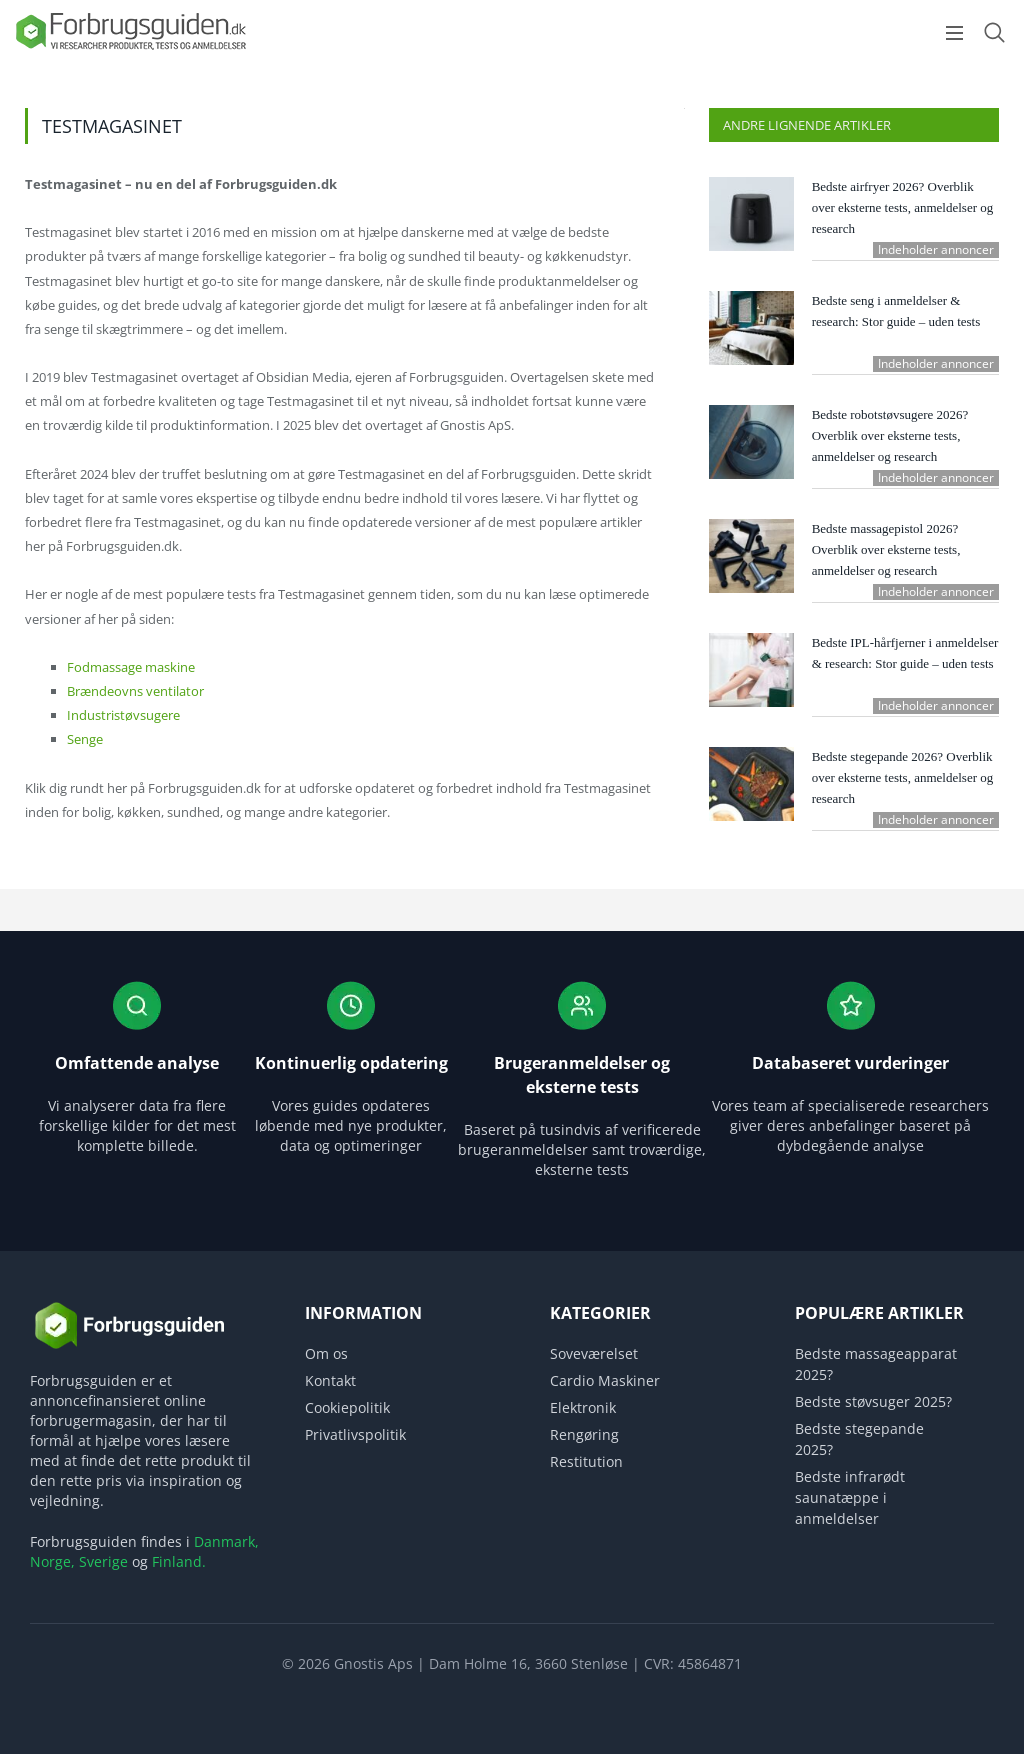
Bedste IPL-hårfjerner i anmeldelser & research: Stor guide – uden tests (905, 653)
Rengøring (584, 1434)
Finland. (179, 1561)
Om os (326, 1353)
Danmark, (226, 1541)
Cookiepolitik (347, 1407)
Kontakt (330, 1380)
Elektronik (583, 1407)
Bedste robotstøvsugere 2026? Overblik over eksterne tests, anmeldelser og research (890, 435)
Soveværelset (594, 1353)
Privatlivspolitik (355, 1434)
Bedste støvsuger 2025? (873, 1401)
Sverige (103, 1561)
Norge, (52, 1561)
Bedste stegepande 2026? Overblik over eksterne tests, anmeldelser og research (903, 777)
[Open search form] (994, 32)
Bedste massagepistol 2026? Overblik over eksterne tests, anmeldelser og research (886, 549)
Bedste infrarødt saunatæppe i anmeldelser (850, 1497)
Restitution (586, 1461)
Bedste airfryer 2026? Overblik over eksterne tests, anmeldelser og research (903, 207)
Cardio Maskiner (605, 1380)
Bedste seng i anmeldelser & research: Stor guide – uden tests (896, 311)
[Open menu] (954, 33)
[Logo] (130, 48)
